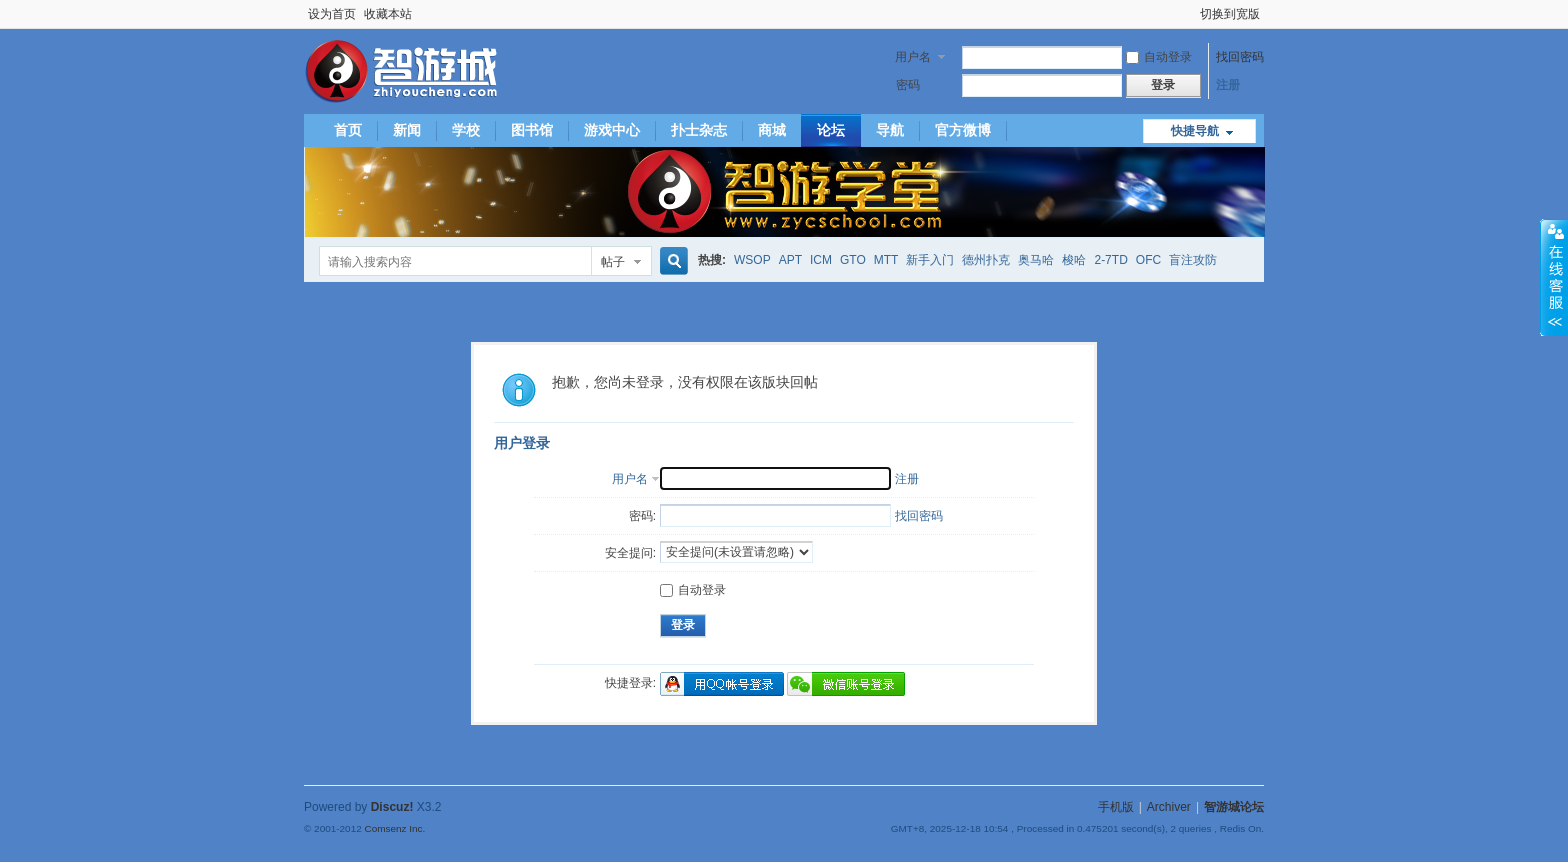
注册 (1228, 85)
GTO (853, 260)
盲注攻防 (1193, 260)
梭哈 (1074, 260)
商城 (772, 130)
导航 (890, 130)
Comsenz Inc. (394, 828)
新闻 (407, 130)
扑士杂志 (699, 130)
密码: (642, 516)
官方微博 (963, 130)
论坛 (831, 130)
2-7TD (1110, 260)
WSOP (752, 260)
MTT (886, 260)
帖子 (613, 262)
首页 (348, 130)
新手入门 (930, 260)
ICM (821, 260)
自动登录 (1159, 57)
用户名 (913, 57)
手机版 (1116, 807)
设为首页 (332, 14)
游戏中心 (612, 130)
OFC (1148, 260)
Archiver (1169, 807)
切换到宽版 (1230, 14)
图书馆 (532, 130)
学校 (466, 130)
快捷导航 (1195, 131)
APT (790, 260)
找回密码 (1240, 57)
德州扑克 (986, 260)
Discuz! (392, 807)
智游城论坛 (1234, 807)
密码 (908, 85)
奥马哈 (1036, 260)
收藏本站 (388, 14)
